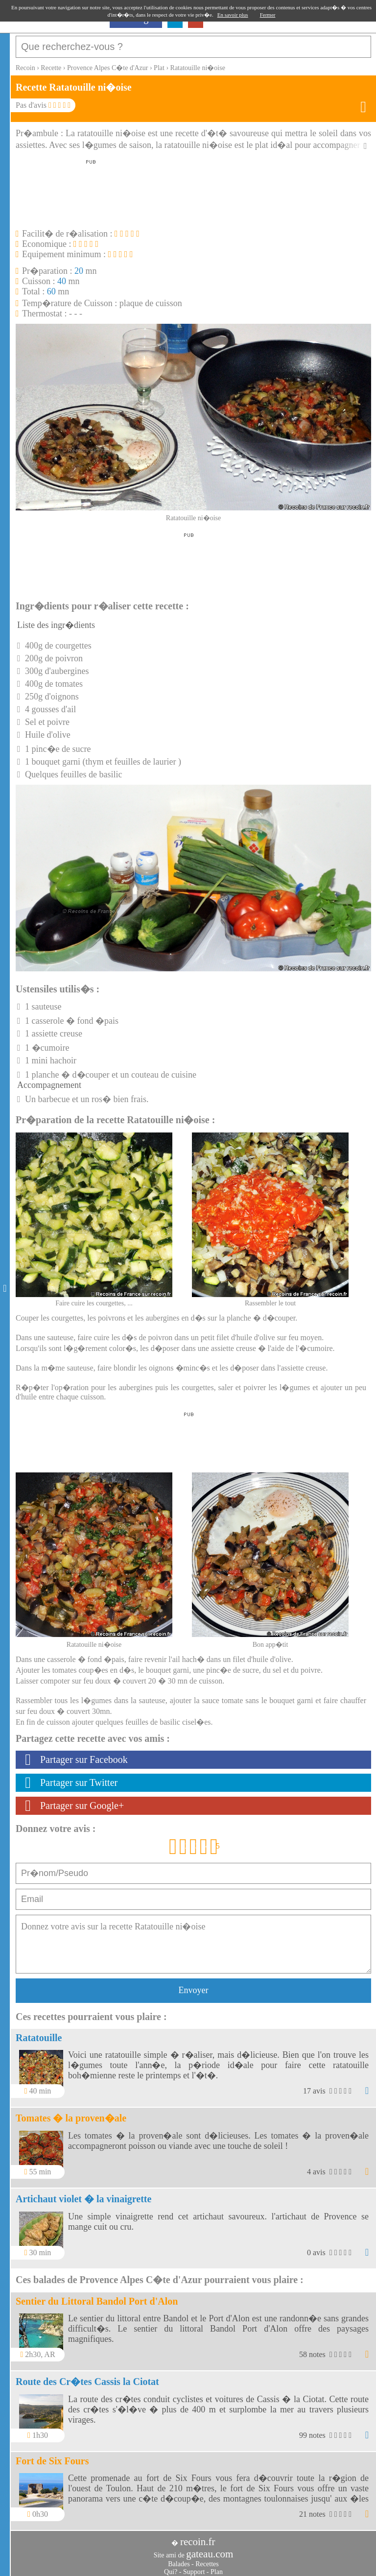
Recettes (206, 2559)
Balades (178, 2559)
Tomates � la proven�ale (71, 2113)
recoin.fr (197, 2537)
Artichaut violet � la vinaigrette (83, 2194)
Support (194, 2567)
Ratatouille (39, 2032)
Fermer (268, 15)
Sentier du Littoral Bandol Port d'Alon (97, 2296)
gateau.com (209, 2549)
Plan (217, 2567)
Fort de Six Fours (52, 2456)
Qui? (170, 2567)
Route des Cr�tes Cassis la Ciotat (87, 2376)
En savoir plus (232, 15)
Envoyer (194, 1985)
